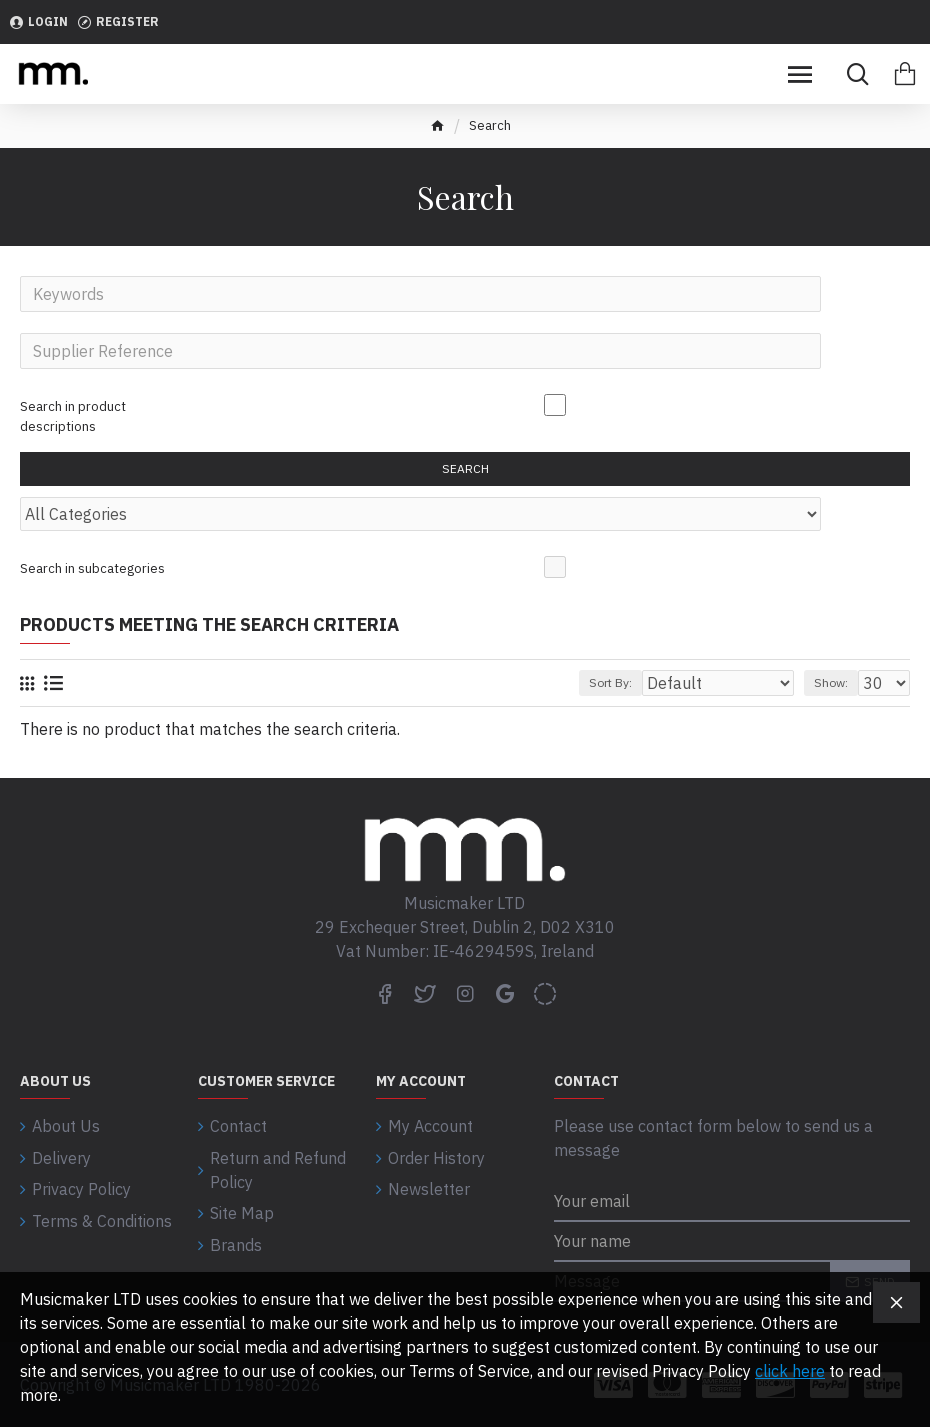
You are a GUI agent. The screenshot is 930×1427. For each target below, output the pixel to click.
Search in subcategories (92, 573)
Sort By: (610, 689)
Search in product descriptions (73, 418)
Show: (831, 689)
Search (465, 472)
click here (790, 1371)
